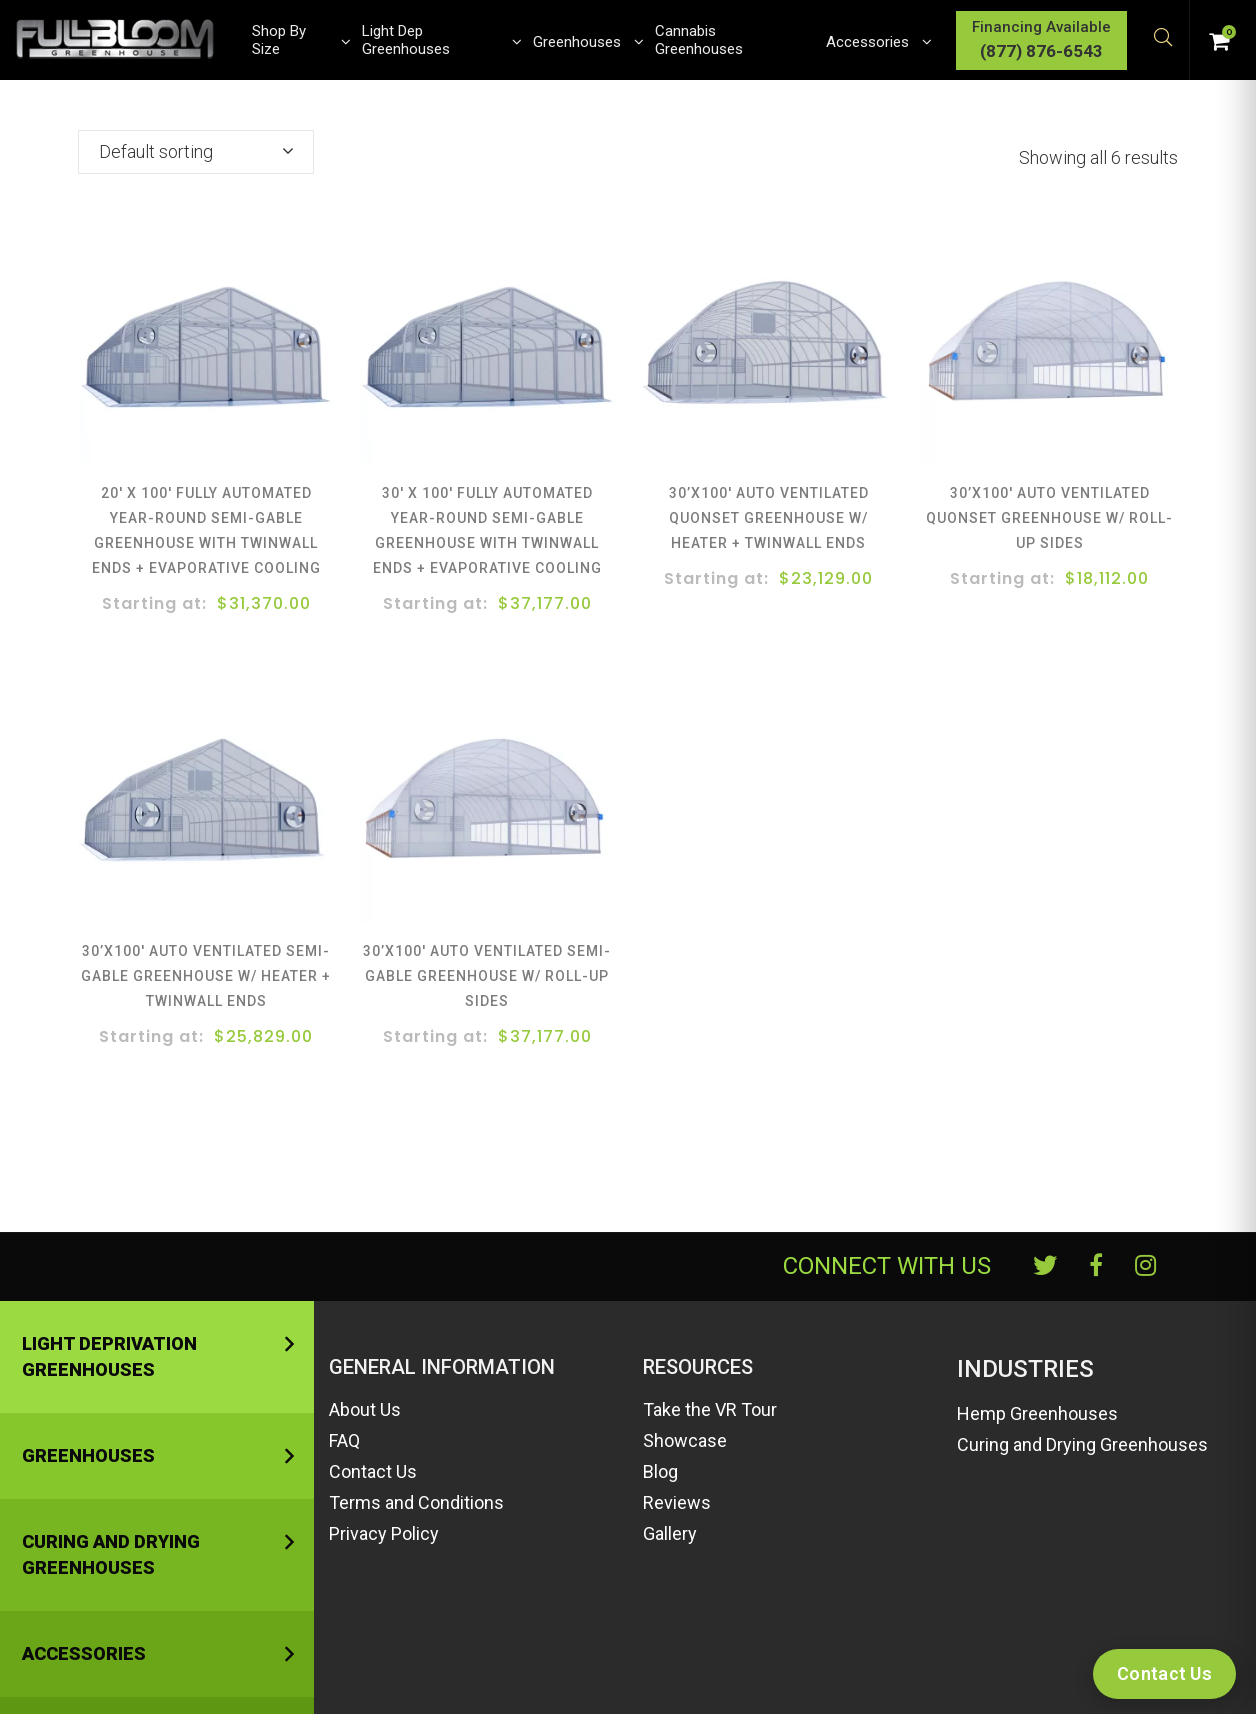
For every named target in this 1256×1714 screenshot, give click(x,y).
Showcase (685, 1440)
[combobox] (196, 152)
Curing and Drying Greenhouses (111, 1554)
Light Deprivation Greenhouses (109, 1356)
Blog (660, 1471)
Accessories (84, 1653)
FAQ (344, 1440)
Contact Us (373, 1471)
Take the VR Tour (710, 1409)
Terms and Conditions (416, 1502)
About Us (365, 1409)
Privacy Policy (384, 1533)
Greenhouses (88, 1455)
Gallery (670, 1533)
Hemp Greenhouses (1037, 1413)
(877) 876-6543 (1041, 51)
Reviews (677, 1502)
